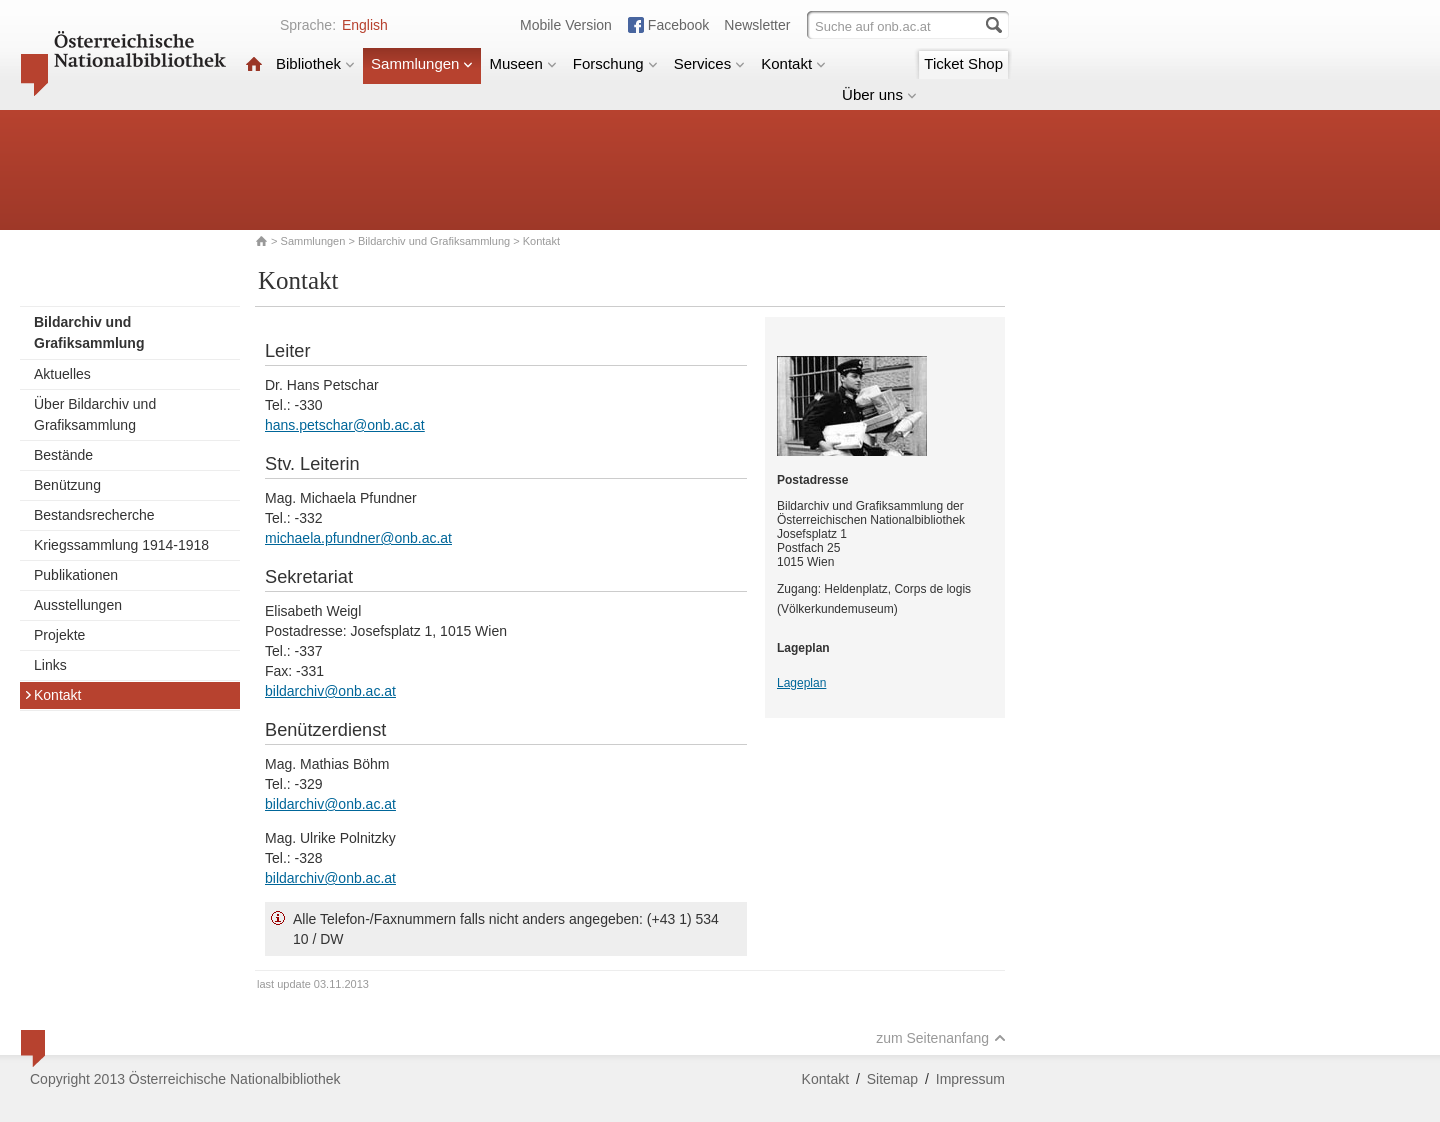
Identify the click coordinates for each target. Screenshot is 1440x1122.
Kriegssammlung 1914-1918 (121, 545)
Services (710, 63)
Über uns (879, 94)
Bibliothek (315, 63)
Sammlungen (422, 63)
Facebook (678, 25)
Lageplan (801, 683)
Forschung (615, 63)
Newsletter (757, 25)
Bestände (63, 455)
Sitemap (892, 1079)
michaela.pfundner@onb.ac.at (358, 538)
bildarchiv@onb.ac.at (330, 691)
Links (50, 665)
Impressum (970, 1079)
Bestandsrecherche (94, 515)
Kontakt (793, 63)
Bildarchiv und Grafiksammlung (434, 241)
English (365, 25)
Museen (522, 63)
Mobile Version (566, 25)
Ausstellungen (78, 605)
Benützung (67, 485)
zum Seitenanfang (941, 1038)
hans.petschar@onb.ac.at (345, 425)
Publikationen (76, 575)
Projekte (59, 635)
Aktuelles (62, 374)
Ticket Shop (963, 63)
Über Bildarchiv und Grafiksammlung (95, 414)
